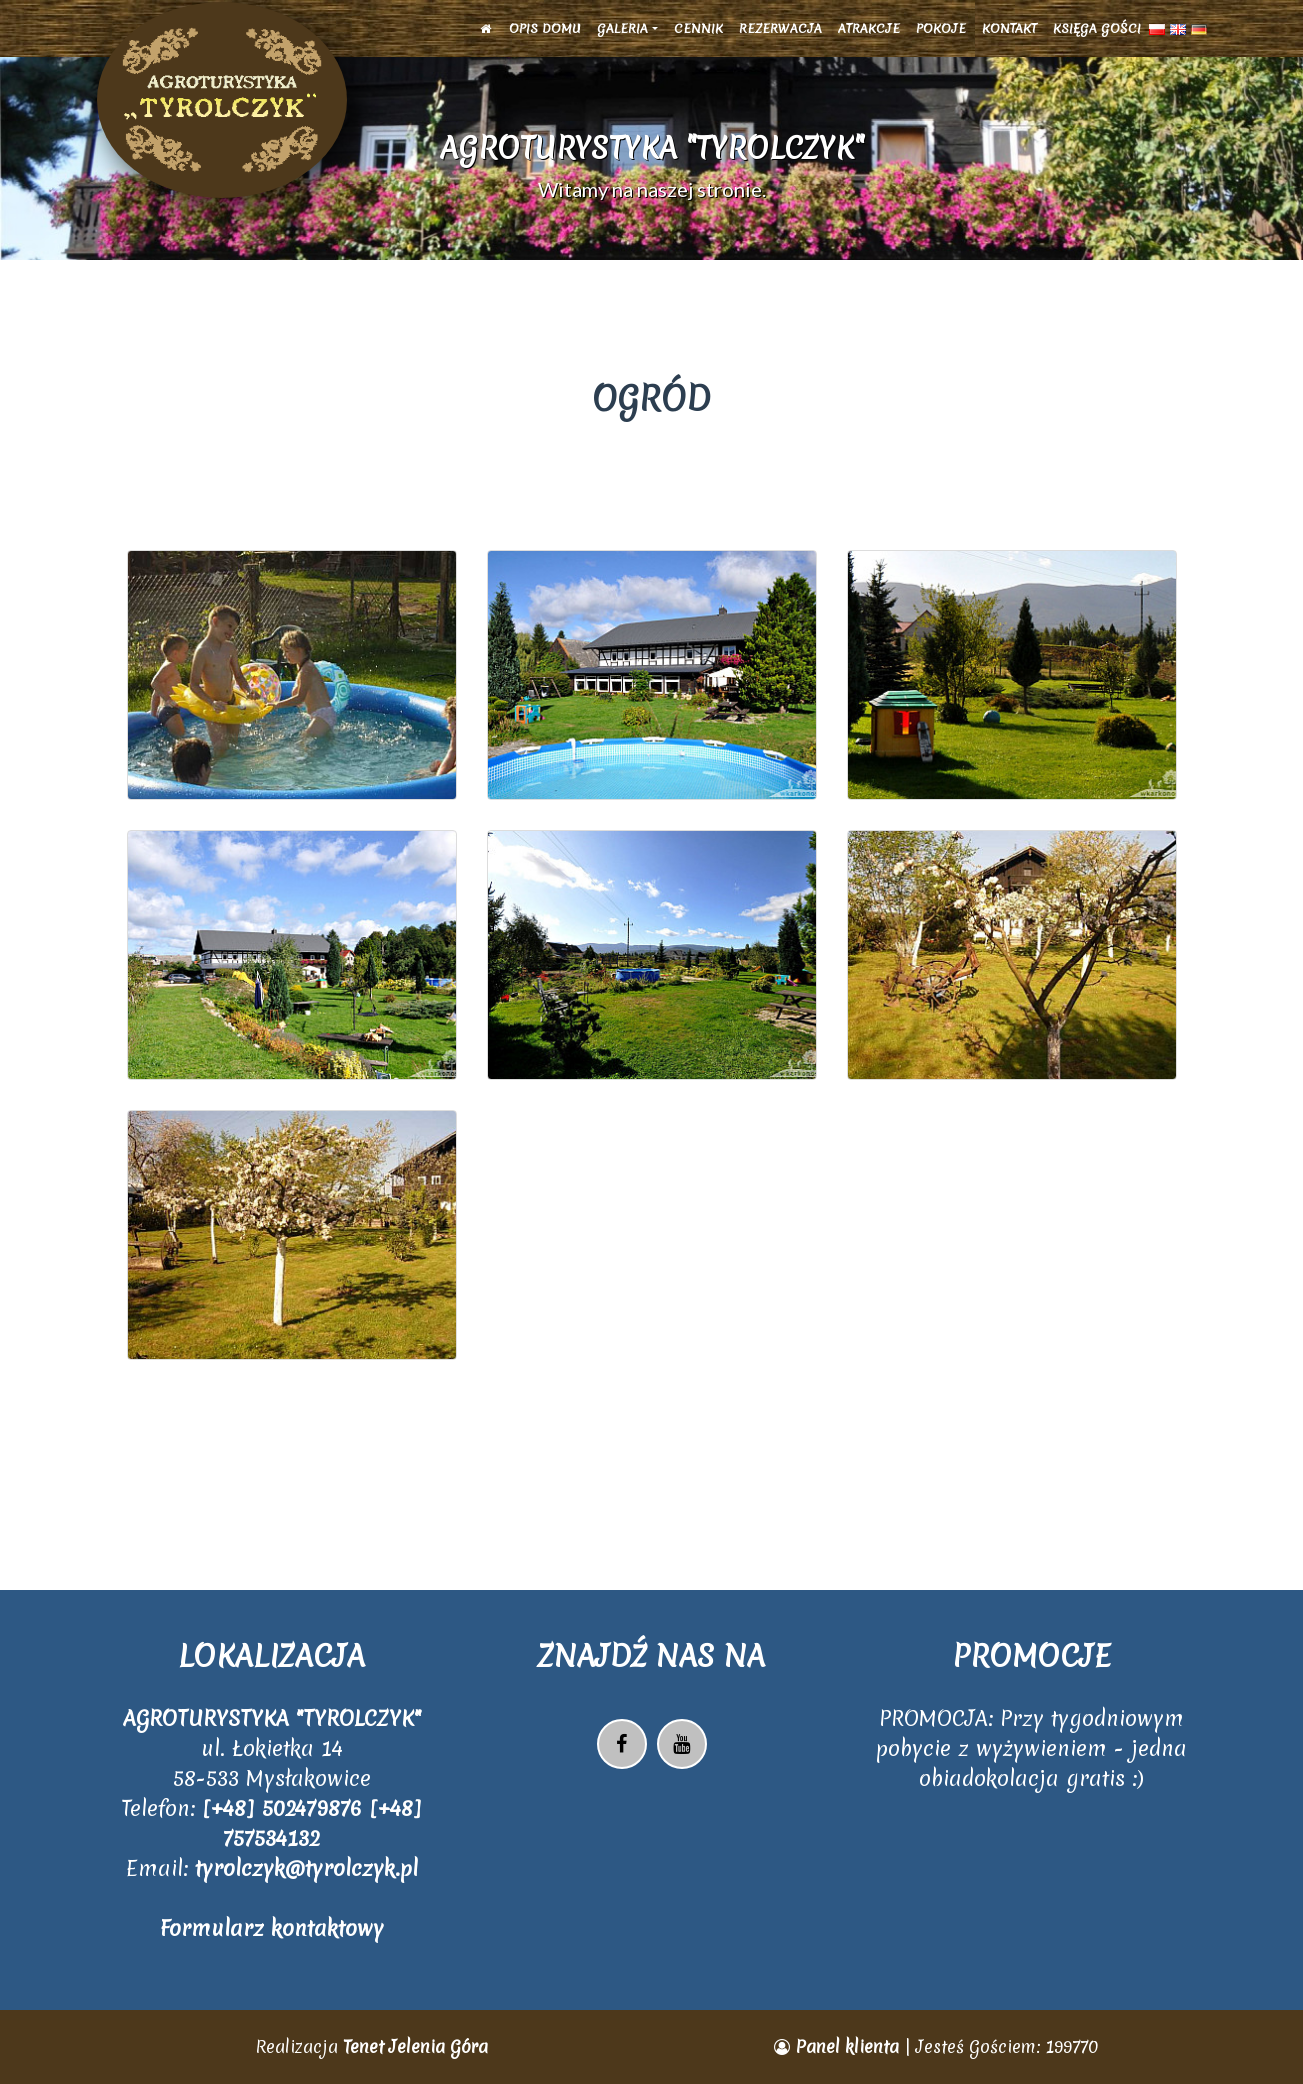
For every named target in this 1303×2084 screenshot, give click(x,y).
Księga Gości (1097, 41)
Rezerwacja (780, 41)
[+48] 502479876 (285, 1808)
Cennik (698, 41)
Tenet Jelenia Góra (415, 2046)
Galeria (622, 41)
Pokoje (941, 41)
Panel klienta (839, 2046)
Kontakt (1009, 41)
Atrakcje (869, 41)
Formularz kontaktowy (272, 1928)
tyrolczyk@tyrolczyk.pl (306, 1868)
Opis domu (545, 41)
